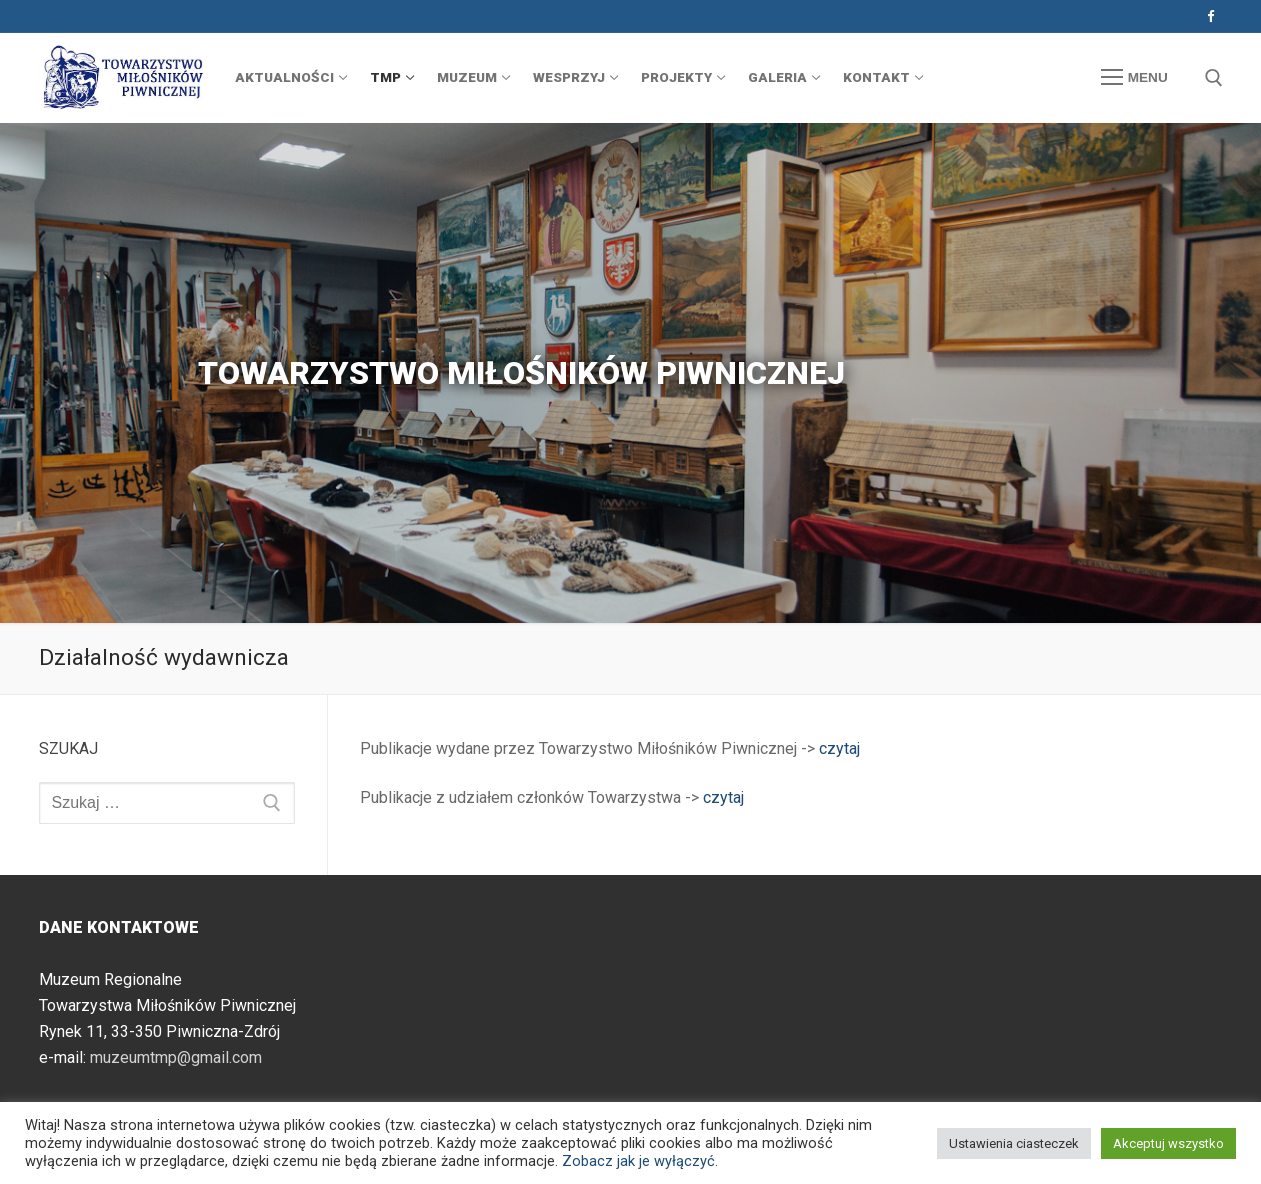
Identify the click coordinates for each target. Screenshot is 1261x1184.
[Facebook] (1210, 16)
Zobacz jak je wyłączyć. (640, 1161)
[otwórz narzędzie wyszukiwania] (1214, 78)
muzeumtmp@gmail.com (176, 1057)
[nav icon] (1134, 78)
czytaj (839, 748)
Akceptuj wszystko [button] (1168, 1143)
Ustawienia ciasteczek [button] (1014, 1143)
